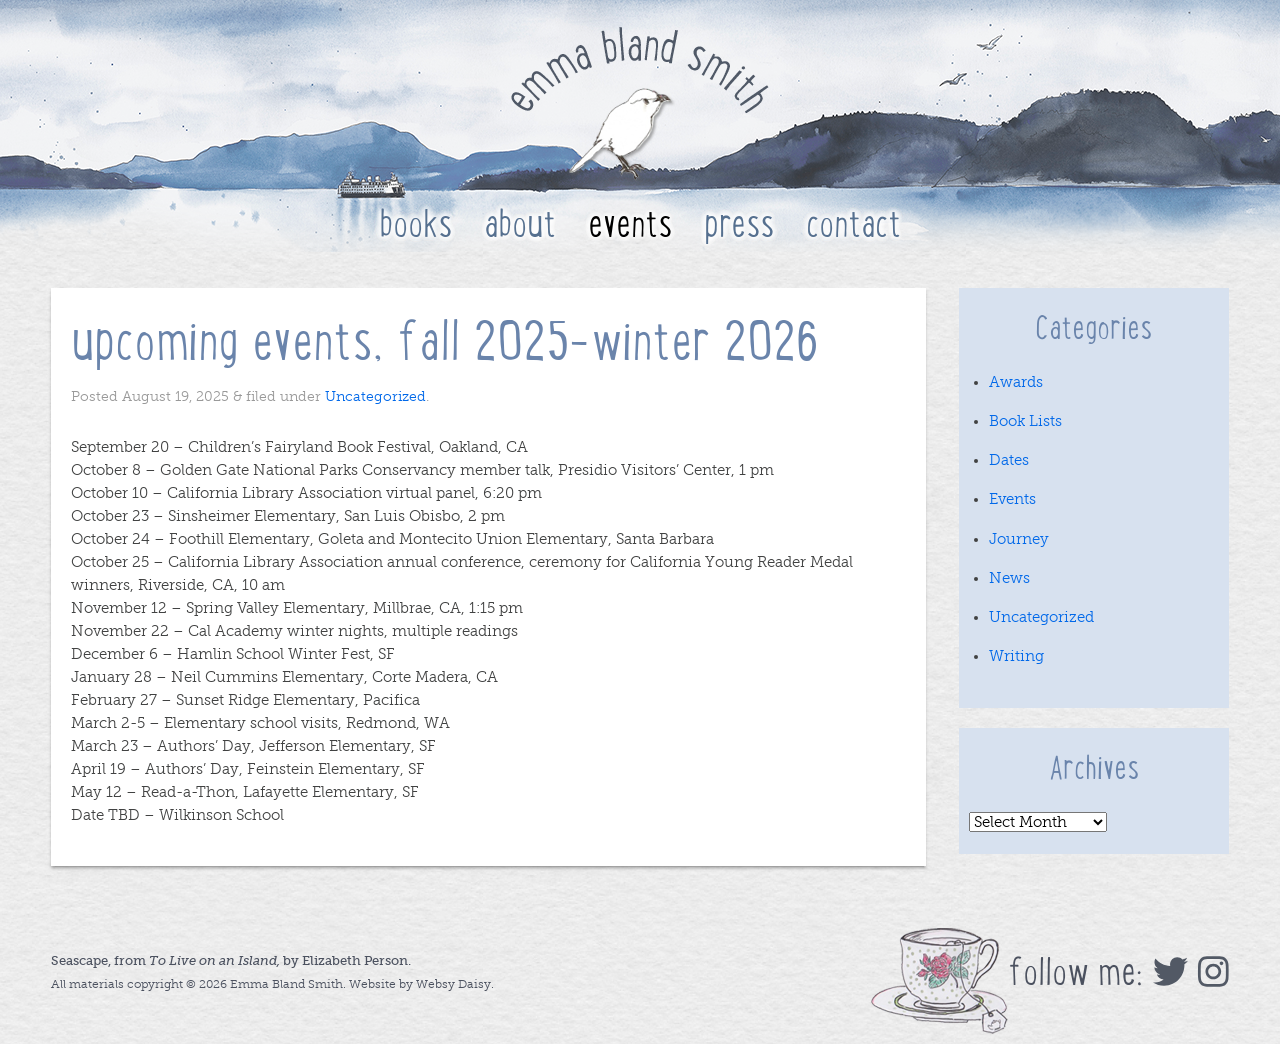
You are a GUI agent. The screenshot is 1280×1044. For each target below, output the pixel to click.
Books (415, 224)
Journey (1019, 539)
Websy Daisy (453, 984)
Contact (853, 224)
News (1009, 578)
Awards (1016, 382)
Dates (1009, 460)
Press (739, 224)
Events (630, 224)
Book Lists (1025, 421)
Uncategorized (375, 396)
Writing (1016, 656)
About (520, 224)
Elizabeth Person (355, 960)
